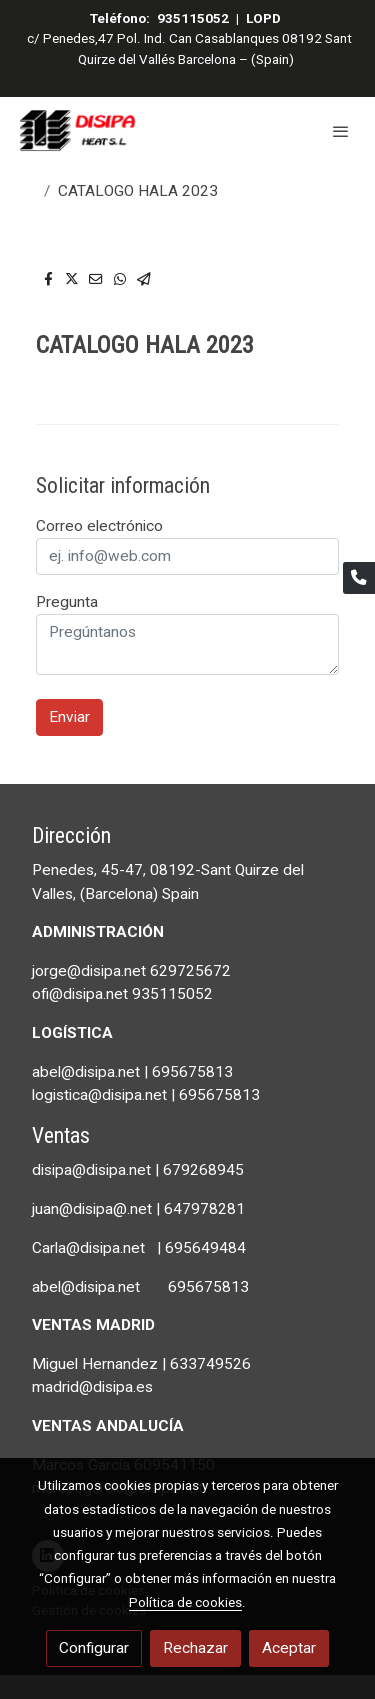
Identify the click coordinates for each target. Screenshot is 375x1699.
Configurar (94, 1648)
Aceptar (289, 1648)
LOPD (263, 18)
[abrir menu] (341, 131)
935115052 (193, 18)
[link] (80, 130)
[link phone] (359, 578)
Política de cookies (185, 1602)
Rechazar (195, 1648)
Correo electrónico (99, 526)
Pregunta (67, 602)
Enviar (69, 717)
